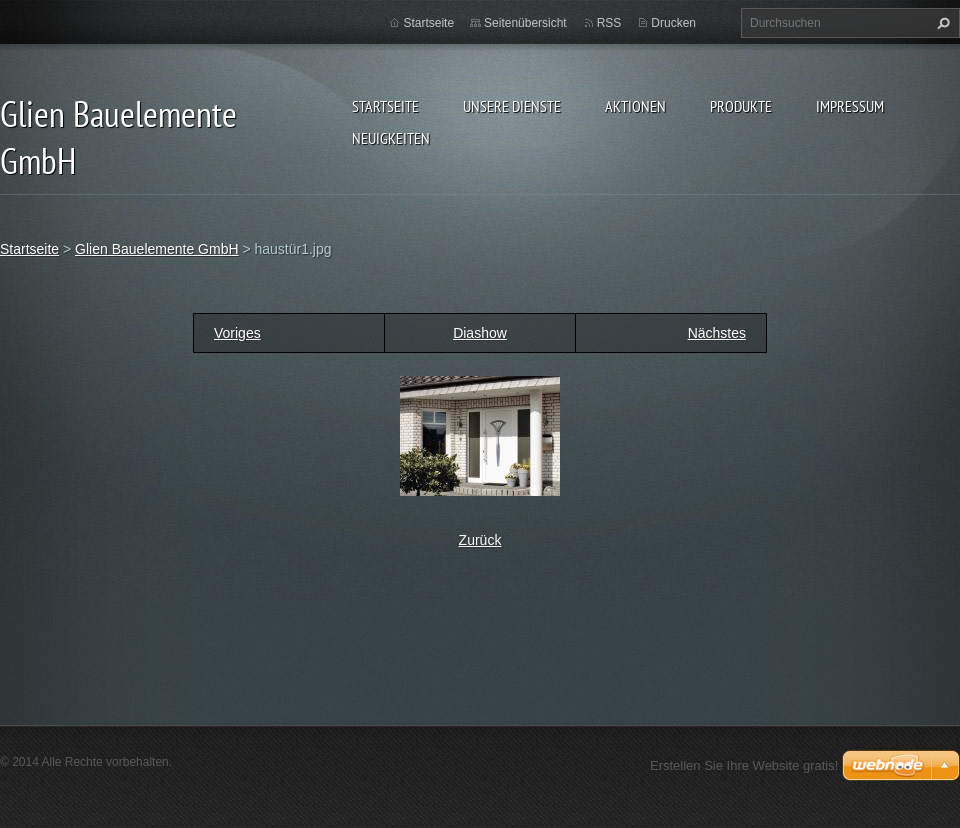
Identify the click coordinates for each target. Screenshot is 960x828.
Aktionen (635, 106)
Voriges (237, 333)
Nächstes (717, 333)
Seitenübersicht (525, 23)
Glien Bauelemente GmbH (156, 249)
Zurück (480, 540)
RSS (609, 23)
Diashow (480, 333)
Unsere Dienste (512, 106)
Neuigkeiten (391, 138)
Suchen (941, 23)
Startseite (385, 106)
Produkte (741, 106)
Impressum (850, 106)
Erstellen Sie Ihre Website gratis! (744, 765)
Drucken (673, 23)
